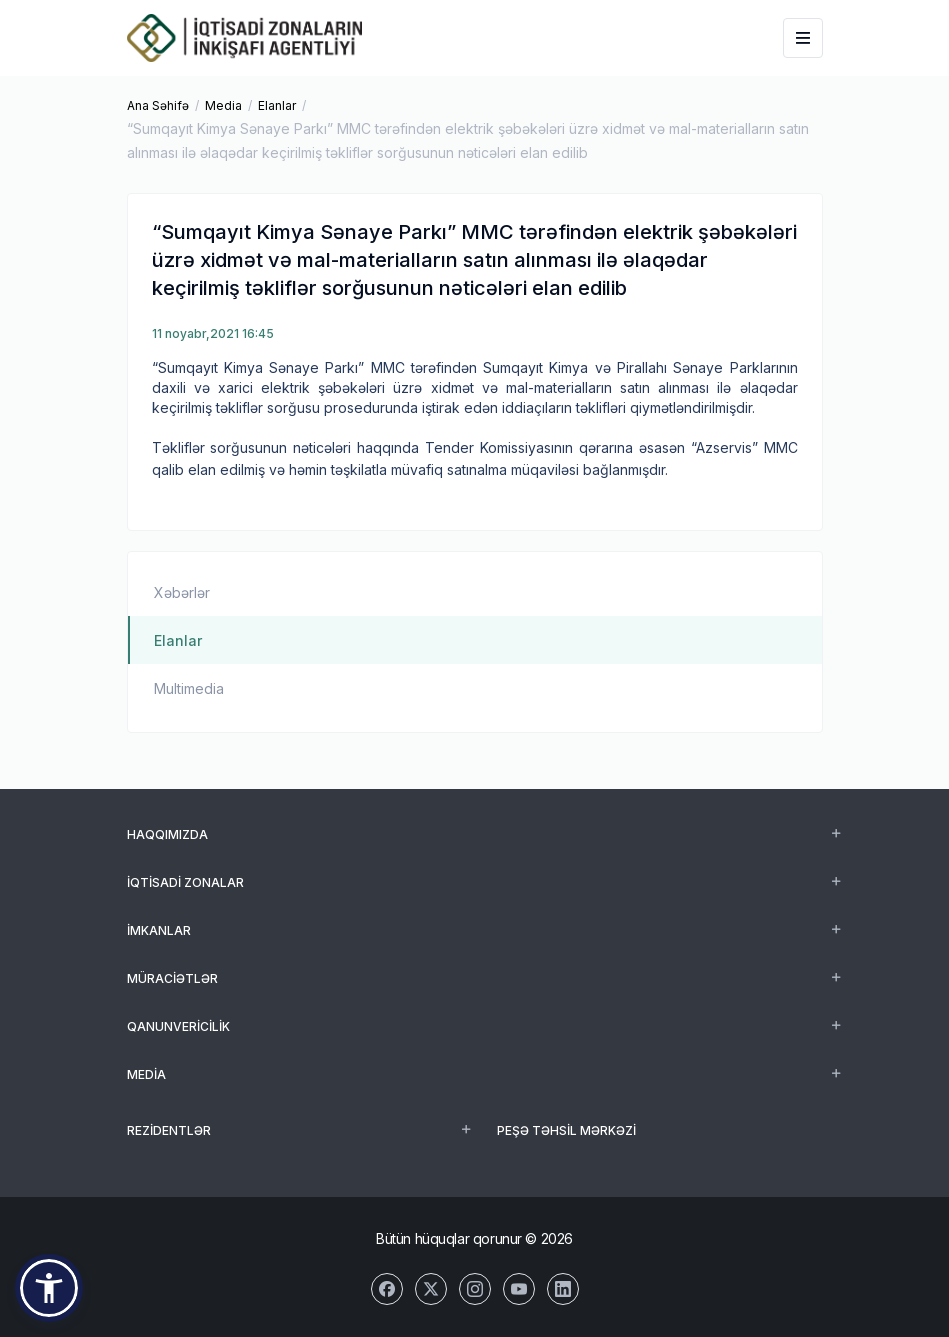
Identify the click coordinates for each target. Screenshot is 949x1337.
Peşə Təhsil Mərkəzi (566, 1130)
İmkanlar (159, 930)
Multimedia (189, 688)
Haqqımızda (167, 834)
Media (223, 105)
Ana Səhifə (158, 105)
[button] (49, 1288)
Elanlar (277, 105)
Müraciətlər (172, 978)
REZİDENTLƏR (169, 1130)
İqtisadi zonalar (185, 882)
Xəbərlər (182, 592)
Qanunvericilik (178, 1026)
